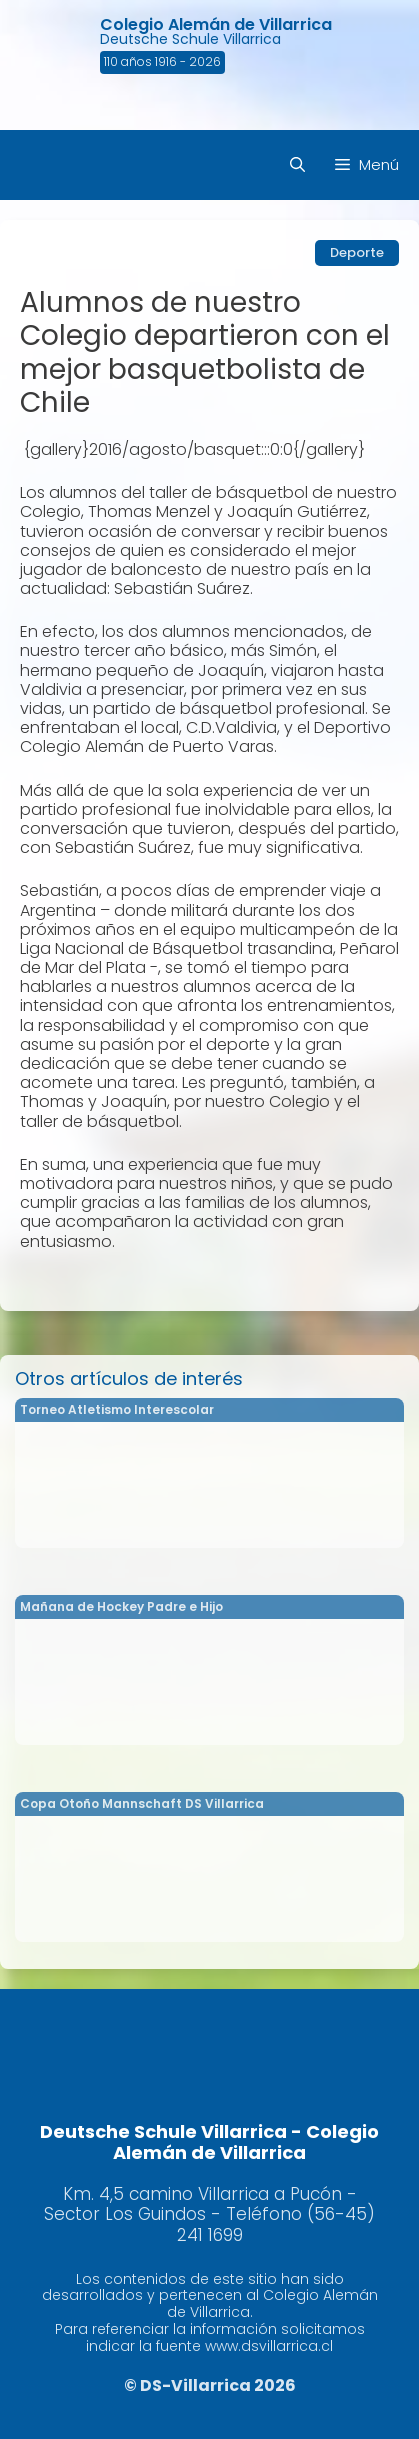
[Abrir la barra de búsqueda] (297, 165)
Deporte (357, 252)
